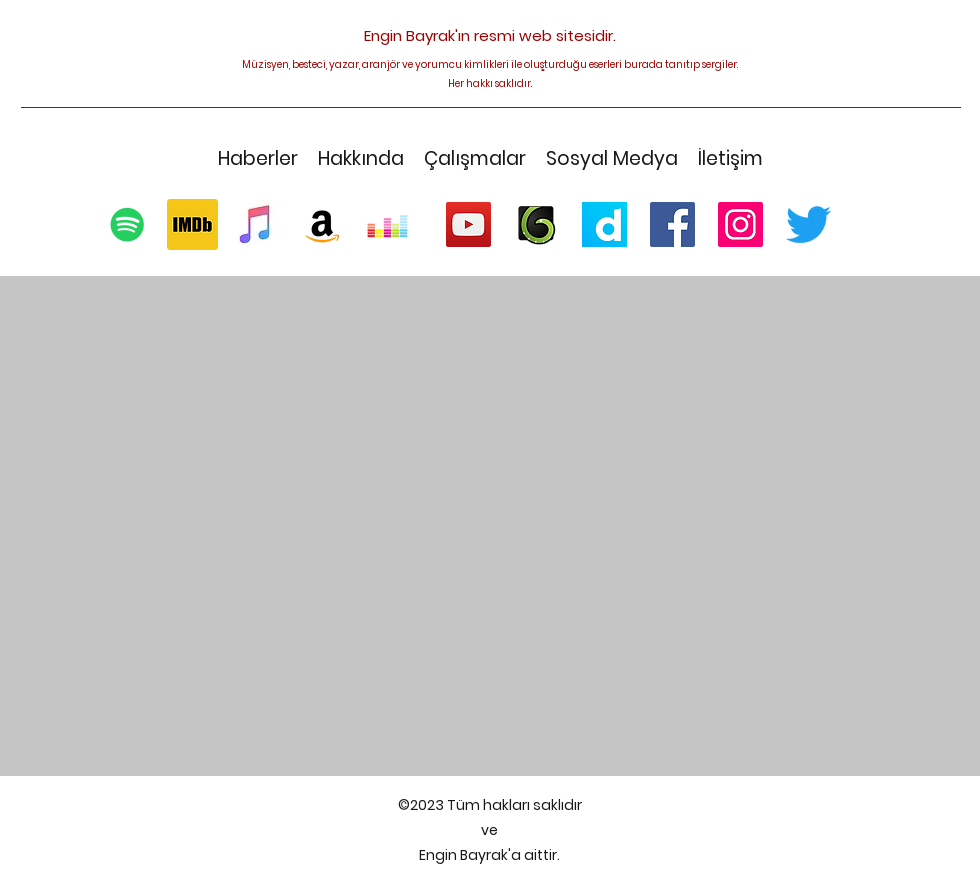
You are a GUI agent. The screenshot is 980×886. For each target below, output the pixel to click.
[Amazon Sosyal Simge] (322, 224)
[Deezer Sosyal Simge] (387, 224)
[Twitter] (808, 224)
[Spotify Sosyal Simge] (127, 224)
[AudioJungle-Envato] (536, 224)
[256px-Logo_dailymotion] (604, 224)
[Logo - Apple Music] (257, 224)
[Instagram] (740, 224)
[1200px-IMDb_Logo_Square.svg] (192, 224)
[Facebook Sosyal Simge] (672, 224)
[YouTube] (468, 224)
